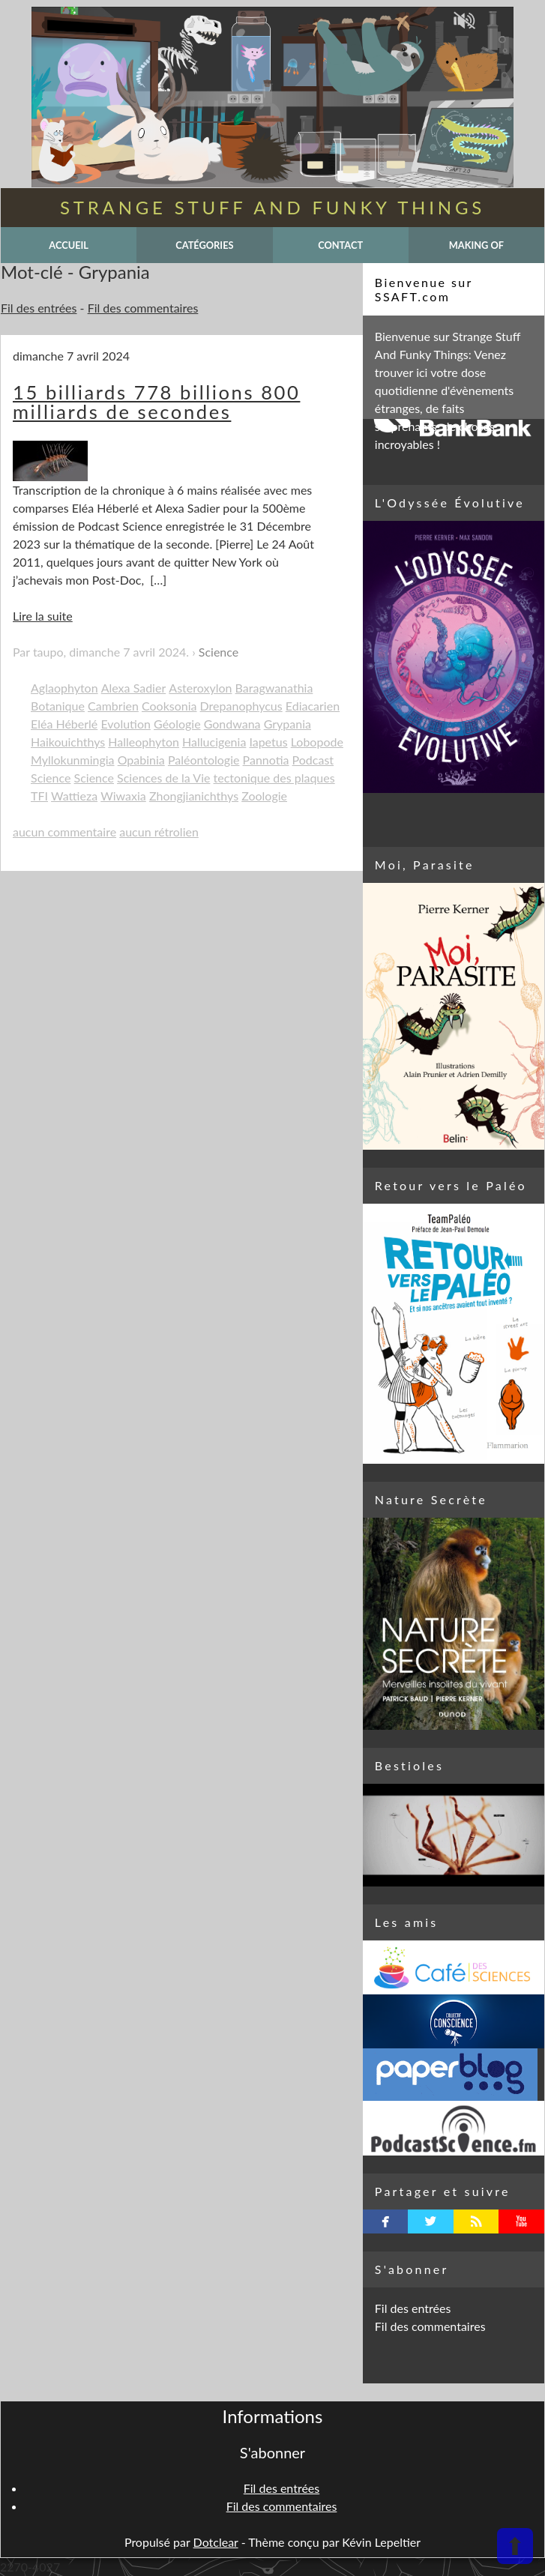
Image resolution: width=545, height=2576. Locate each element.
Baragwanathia (274, 688)
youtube (521, 2221)
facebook (386, 2221)
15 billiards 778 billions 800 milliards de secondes (156, 402)
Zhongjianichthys (193, 795)
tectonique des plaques (274, 777)
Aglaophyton (64, 688)
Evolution (125, 724)
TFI (39, 795)
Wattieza (74, 795)
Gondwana (232, 724)
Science (218, 652)
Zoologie (264, 795)
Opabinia (141, 759)
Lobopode (317, 742)
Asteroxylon (200, 688)
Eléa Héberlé (64, 724)
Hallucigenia (214, 742)
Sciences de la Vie (163, 777)
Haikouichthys (68, 742)
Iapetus (268, 742)
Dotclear (215, 2542)
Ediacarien (313, 706)
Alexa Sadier (133, 688)
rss (476, 2221)
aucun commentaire (64, 831)
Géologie (177, 724)
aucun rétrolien (159, 831)
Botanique (58, 706)
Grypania (287, 724)
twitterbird (431, 2221)
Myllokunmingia (73, 759)
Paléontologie (204, 759)
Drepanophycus (241, 706)
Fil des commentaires (143, 308)
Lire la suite (43, 616)
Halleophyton (143, 742)
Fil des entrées (38, 308)
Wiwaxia (123, 795)
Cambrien (113, 706)
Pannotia (266, 759)
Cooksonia (169, 706)
